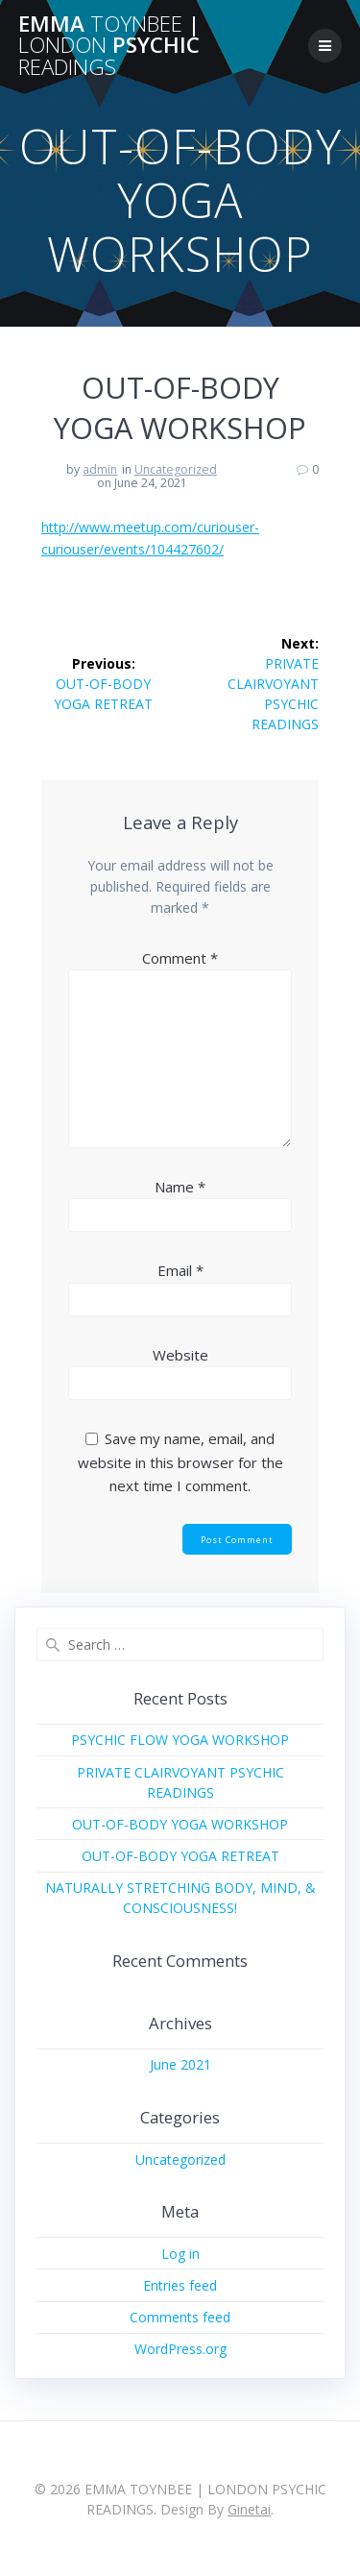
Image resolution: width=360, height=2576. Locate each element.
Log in (180, 2254)
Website (180, 1354)
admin (100, 469)
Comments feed (180, 2317)
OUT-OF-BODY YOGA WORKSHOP (180, 1824)
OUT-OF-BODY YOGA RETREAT (180, 1856)
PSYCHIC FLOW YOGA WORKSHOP (180, 1739)
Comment (180, 958)
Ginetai (249, 2509)
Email (180, 1270)
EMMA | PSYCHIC (109, 45)
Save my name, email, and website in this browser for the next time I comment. (180, 1462)
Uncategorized (175, 469)
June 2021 (180, 2064)
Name (180, 1186)
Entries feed (180, 2285)
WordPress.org (180, 2349)
